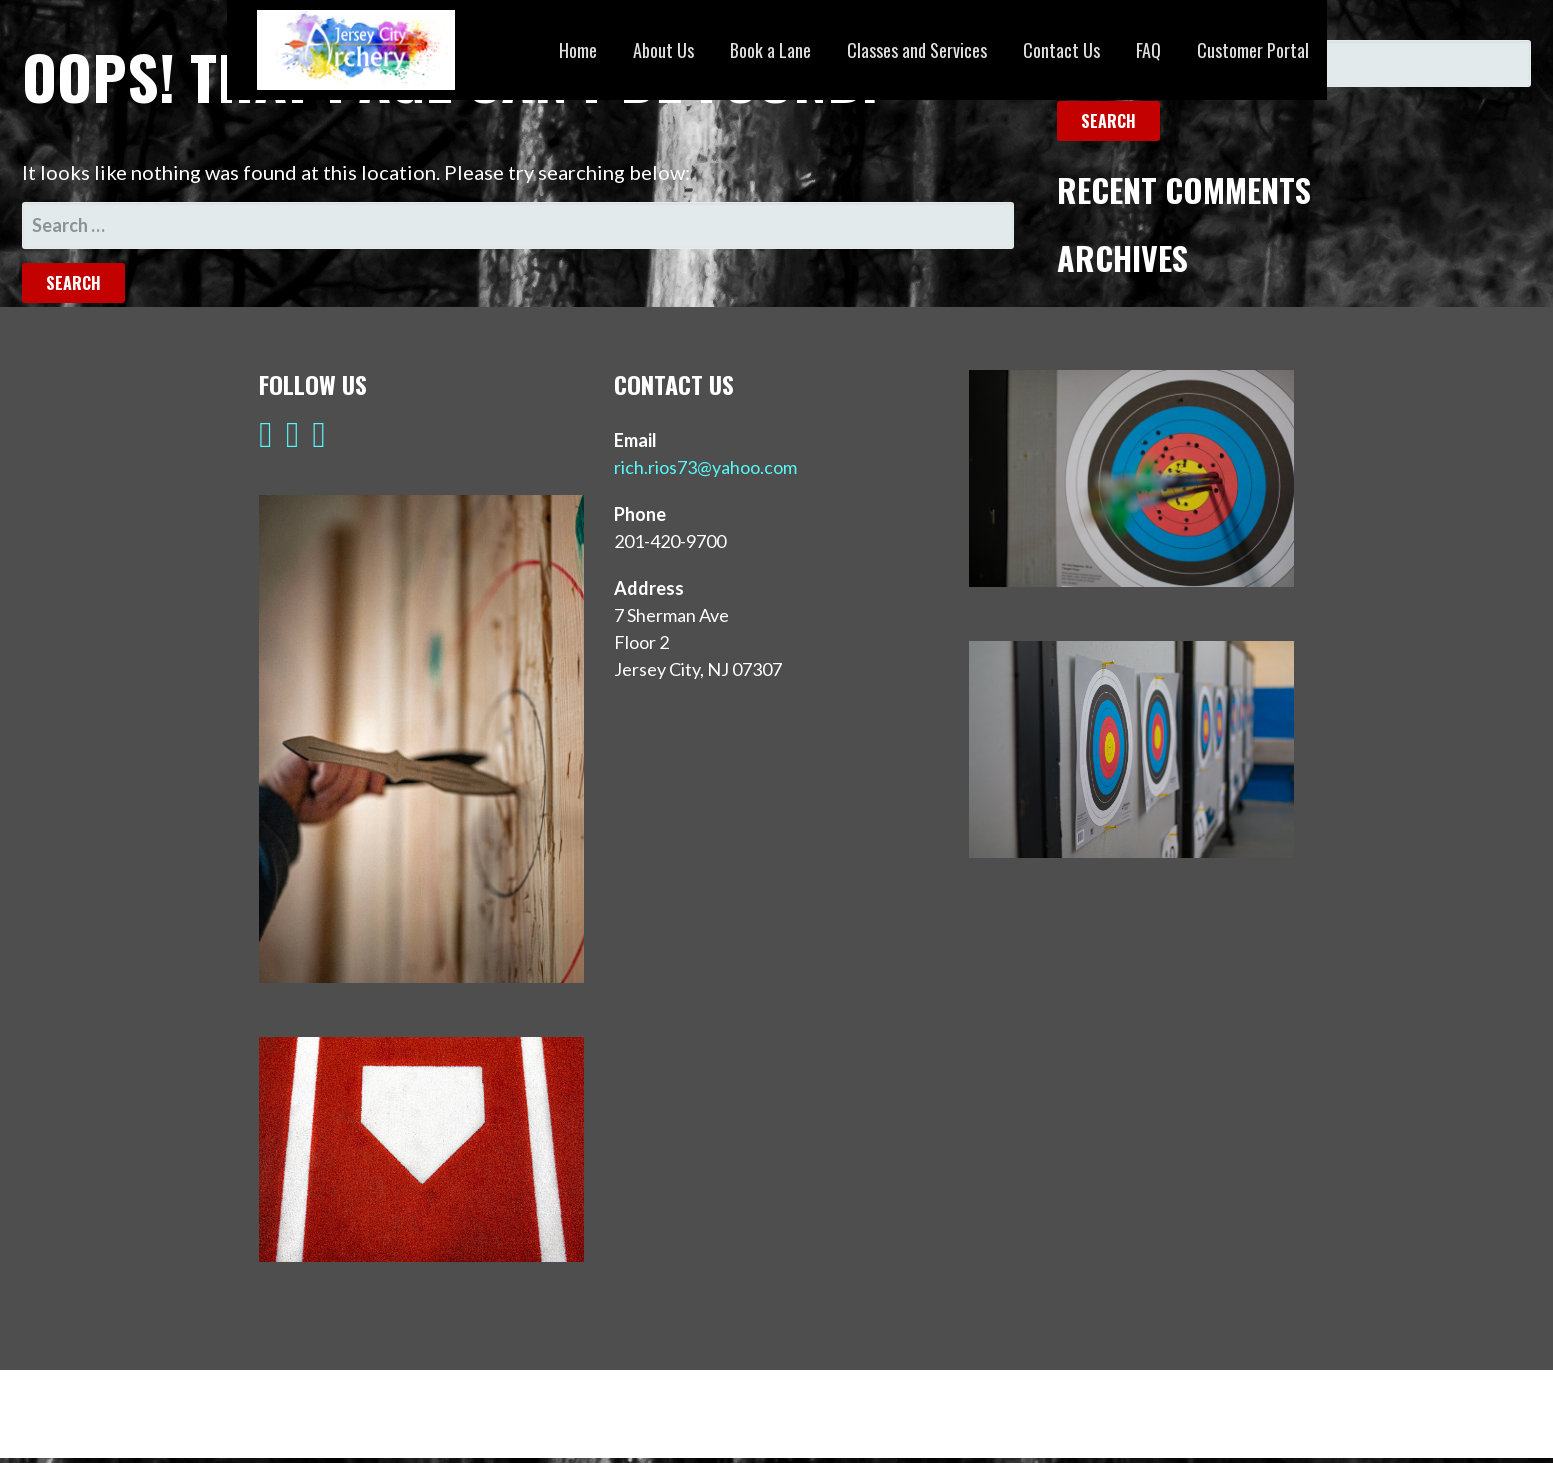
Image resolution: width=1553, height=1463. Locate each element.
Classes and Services (917, 50)
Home (578, 50)
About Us (663, 50)
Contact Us (1061, 50)
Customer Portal (1253, 50)
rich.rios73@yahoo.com (705, 467)
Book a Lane (770, 50)
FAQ (1148, 50)
